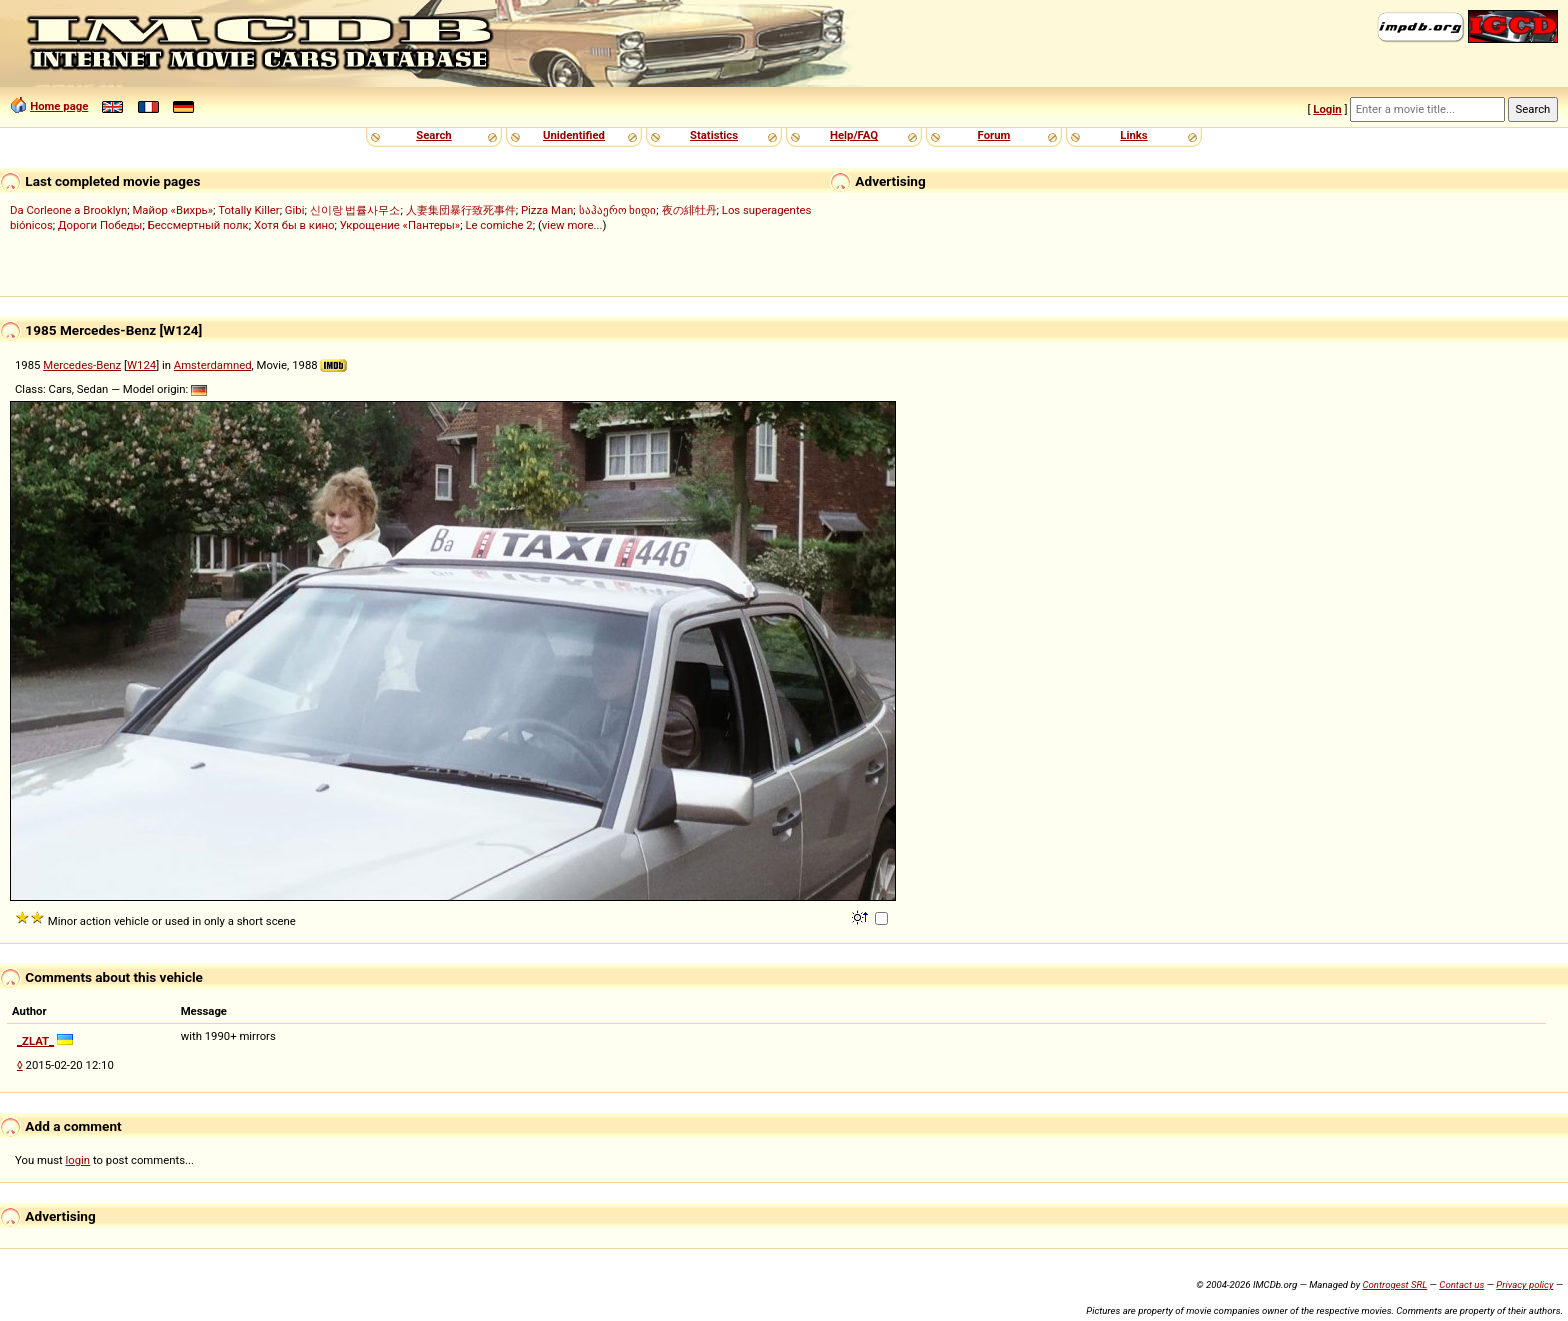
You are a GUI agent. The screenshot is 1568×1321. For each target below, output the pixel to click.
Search (433, 135)
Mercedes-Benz (82, 365)
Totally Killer (248, 210)
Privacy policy (1524, 1284)
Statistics (714, 135)
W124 (141, 365)
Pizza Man (547, 210)
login (78, 1160)
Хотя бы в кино (294, 225)
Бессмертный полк (198, 225)
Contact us (1461, 1284)
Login (1327, 109)
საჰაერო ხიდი (618, 210)
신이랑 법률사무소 (355, 210)
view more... (572, 225)
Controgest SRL (1394, 1284)
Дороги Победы (100, 225)
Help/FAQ (854, 135)
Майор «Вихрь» (172, 210)
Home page (59, 106)
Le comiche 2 (498, 225)
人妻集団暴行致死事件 (461, 210)
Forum (994, 135)
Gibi (295, 210)
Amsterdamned (213, 365)
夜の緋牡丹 (689, 210)
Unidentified (574, 135)
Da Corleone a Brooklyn (68, 210)
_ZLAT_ (35, 1041)
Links (1133, 135)
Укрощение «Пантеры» (400, 225)
